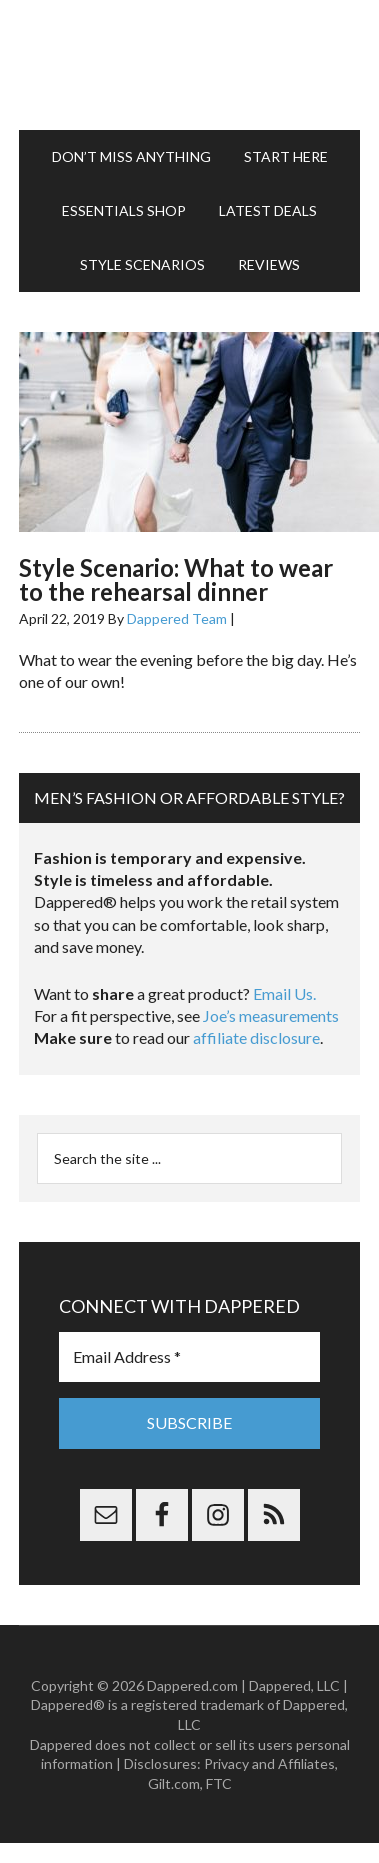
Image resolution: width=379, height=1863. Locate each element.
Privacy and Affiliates (269, 1763)
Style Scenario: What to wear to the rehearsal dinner (176, 579)
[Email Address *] (189, 1357)
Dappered (189, 65)
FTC (219, 1783)
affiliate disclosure (256, 1037)
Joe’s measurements (271, 1015)
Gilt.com (174, 1783)
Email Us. (284, 993)
